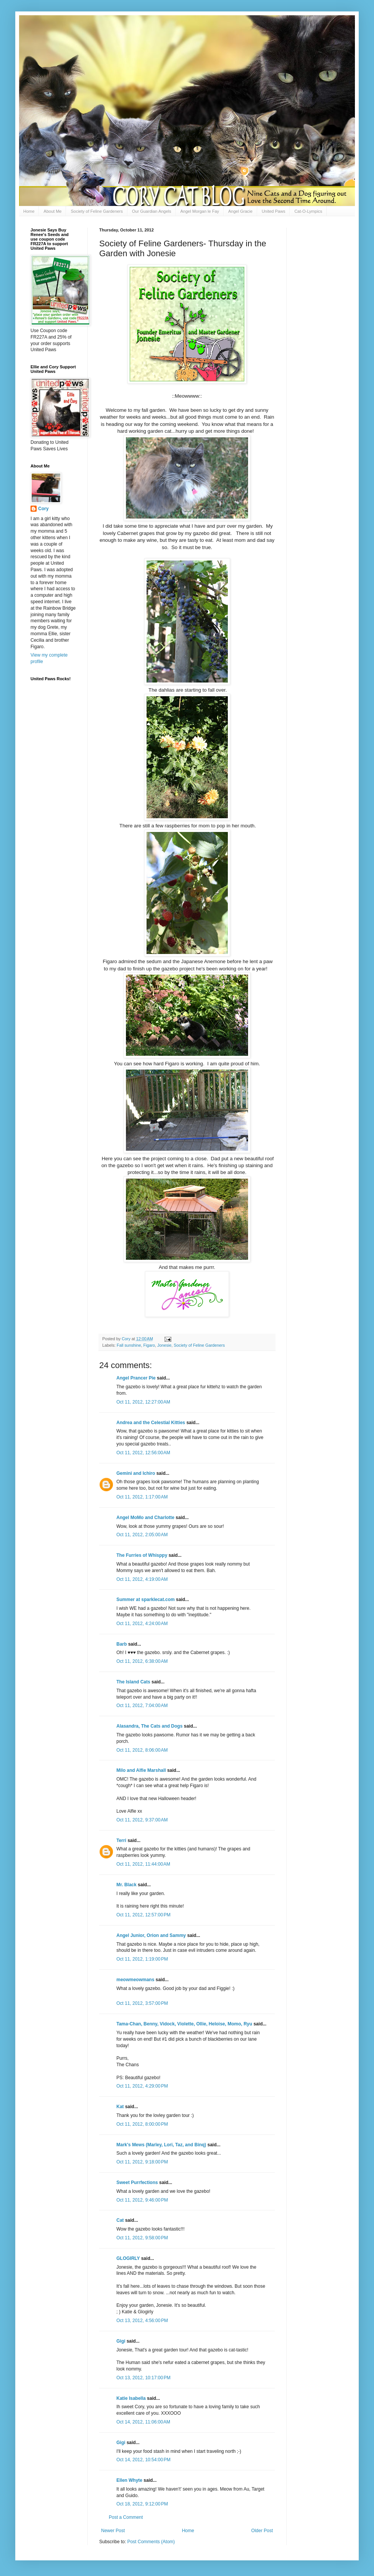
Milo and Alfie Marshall (141, 1770)
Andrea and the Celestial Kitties (150, 1422)
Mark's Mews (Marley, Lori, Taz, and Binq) (161, 2144)
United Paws (273, 211)
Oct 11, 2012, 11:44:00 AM (143, 1864)
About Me (52, 211)
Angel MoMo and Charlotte (145, 1517)
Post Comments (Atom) (151, 2541)
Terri (121, 1840)
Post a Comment (126, 2517)
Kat (120, 2106)
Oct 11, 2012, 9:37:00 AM (142, 1820)
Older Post (262, 2530)
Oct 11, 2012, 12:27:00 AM (143, 1402)
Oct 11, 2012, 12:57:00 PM (143, 1915)
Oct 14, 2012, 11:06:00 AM (143, 2422)
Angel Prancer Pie (136, 1378)
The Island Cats (133, 1682)
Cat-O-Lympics (308, 211)
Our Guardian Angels (151, 211)
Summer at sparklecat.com (145, 1599)
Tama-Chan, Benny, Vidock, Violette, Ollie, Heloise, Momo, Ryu (184, 2024)
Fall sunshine (129, 1345)
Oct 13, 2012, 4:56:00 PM (142, 2320)
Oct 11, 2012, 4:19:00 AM (142, 1579)
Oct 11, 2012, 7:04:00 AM (142, 1705)
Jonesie (164, 1345)
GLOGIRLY (128, 2258)
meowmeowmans (135, 1979)
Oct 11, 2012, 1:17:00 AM (142, 1497)
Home (28, 211)
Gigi (120, 2341)
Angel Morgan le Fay (200, 211)
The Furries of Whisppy (141, 1555)
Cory (43, 508)
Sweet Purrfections (137, 2182)
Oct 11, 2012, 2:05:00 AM (142, 1534)
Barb (122, 1644)
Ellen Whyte (129, 2480)
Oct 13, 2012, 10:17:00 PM (143, 2377)
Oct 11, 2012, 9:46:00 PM (142, 2200)
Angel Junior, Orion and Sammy (151, 1935)
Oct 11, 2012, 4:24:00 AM (142, 1623)
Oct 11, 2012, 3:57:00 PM (142, 2003)
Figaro (149, 1345)
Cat (120, 2220)
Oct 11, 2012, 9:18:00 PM (142, 2162)
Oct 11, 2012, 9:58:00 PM (142, 2237)
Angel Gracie (240, 211)
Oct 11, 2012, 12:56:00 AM (143, 1452)
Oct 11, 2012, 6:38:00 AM (142, 1661)
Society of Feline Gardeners (97, 211)
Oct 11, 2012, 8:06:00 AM (142, 1750)
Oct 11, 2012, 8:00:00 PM (142, 2124)
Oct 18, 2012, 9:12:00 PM (142, 2504)
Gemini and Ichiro (135, 1473)
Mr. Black (126, 1884)
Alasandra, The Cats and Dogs (149, 1726)
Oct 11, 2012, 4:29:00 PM (142, 2086)
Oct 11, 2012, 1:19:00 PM (142, 1959)
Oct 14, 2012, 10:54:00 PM (143, 2459)
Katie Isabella (131, 2398)
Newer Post (113, 2530)
